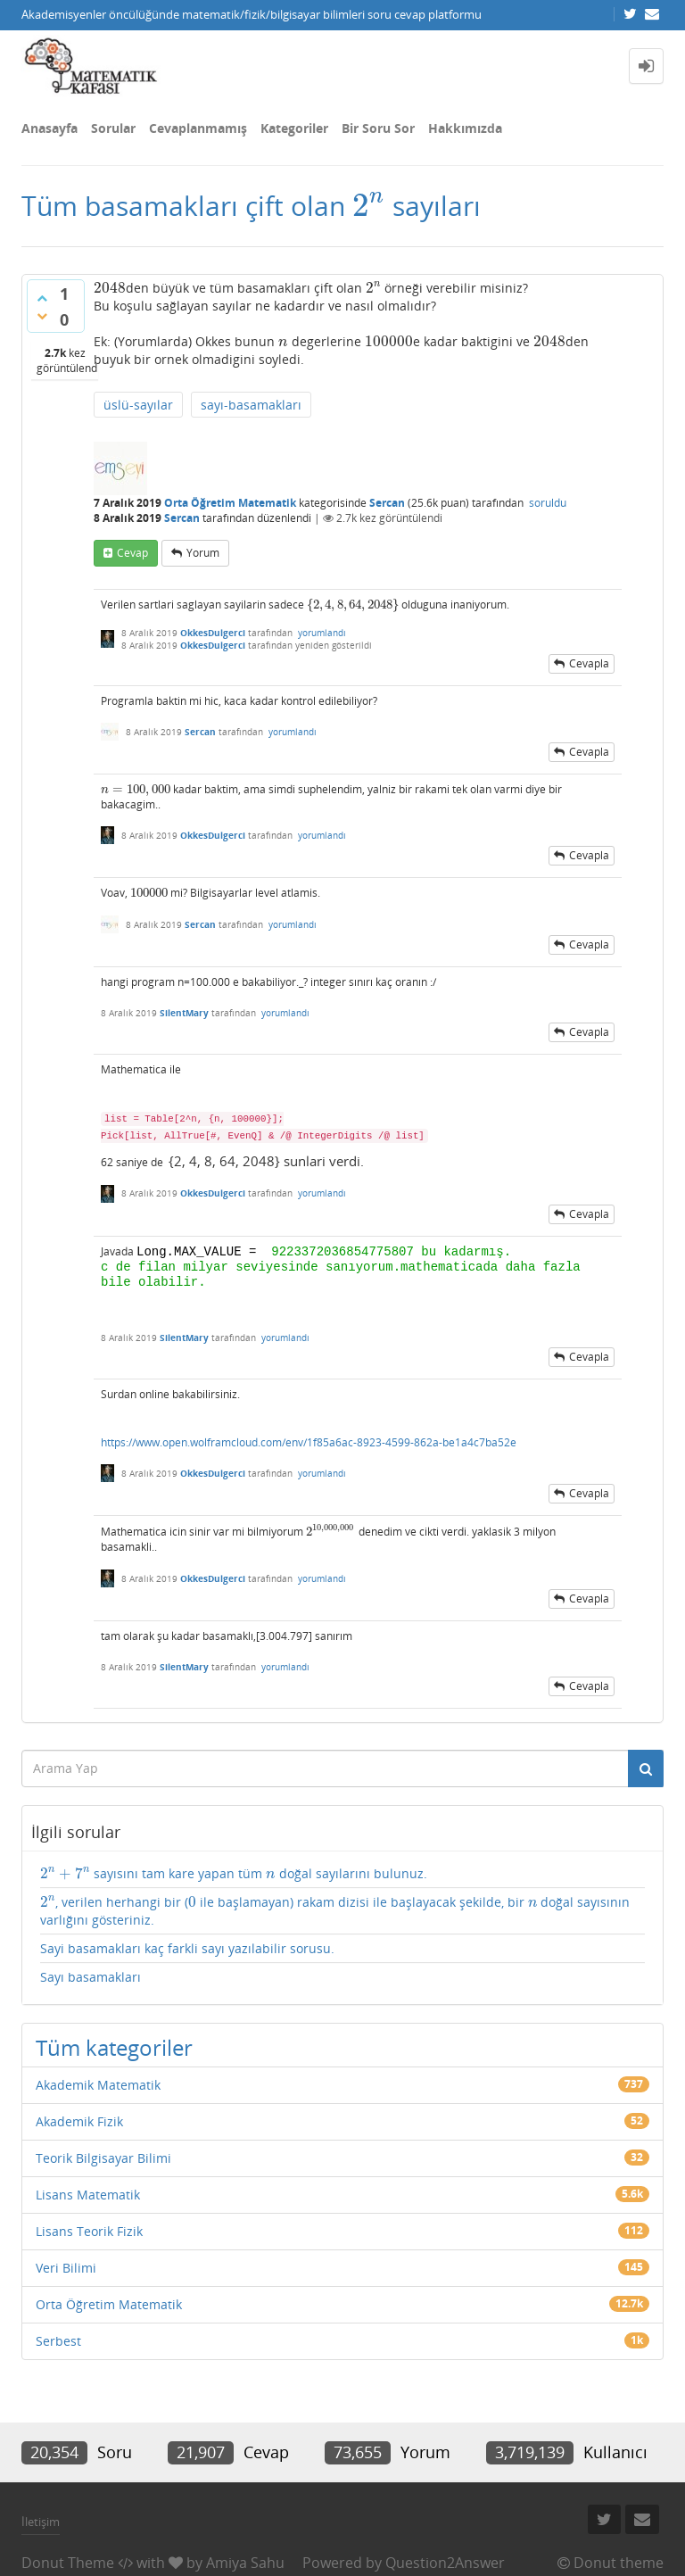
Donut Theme (67, 2562)
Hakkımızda (465, 128)
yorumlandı (322, 632)
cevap (132, 552)
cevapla (589, 663)
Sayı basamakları (90, 1976)
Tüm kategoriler (114, 2047)
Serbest (58, 2340)
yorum (202, 552)
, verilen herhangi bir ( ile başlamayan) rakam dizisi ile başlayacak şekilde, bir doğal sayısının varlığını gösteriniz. (335, 1910)
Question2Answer (445, 2562)
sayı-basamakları (251, 404)
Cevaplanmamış (198, 128)
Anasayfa (49, 128)
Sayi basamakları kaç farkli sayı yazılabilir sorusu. (187, 1948)
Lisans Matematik (88, 2194)
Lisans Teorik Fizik (89, 2231)
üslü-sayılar (138, 404)
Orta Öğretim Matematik (230, 502)
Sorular (113, 128)
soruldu (547, 502)
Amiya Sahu (245, 2562)
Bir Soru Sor (378, 128)
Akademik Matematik (98, 2084)
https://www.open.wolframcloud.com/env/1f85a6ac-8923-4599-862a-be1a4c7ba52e (308, 1442)
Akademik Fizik (79, 2121)
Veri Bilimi (66, 2267)
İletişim (40, 2522)
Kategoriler (294, 128)
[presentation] (368, 205)
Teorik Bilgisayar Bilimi (103, 2157)
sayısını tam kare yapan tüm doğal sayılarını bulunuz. (233, 1874)
